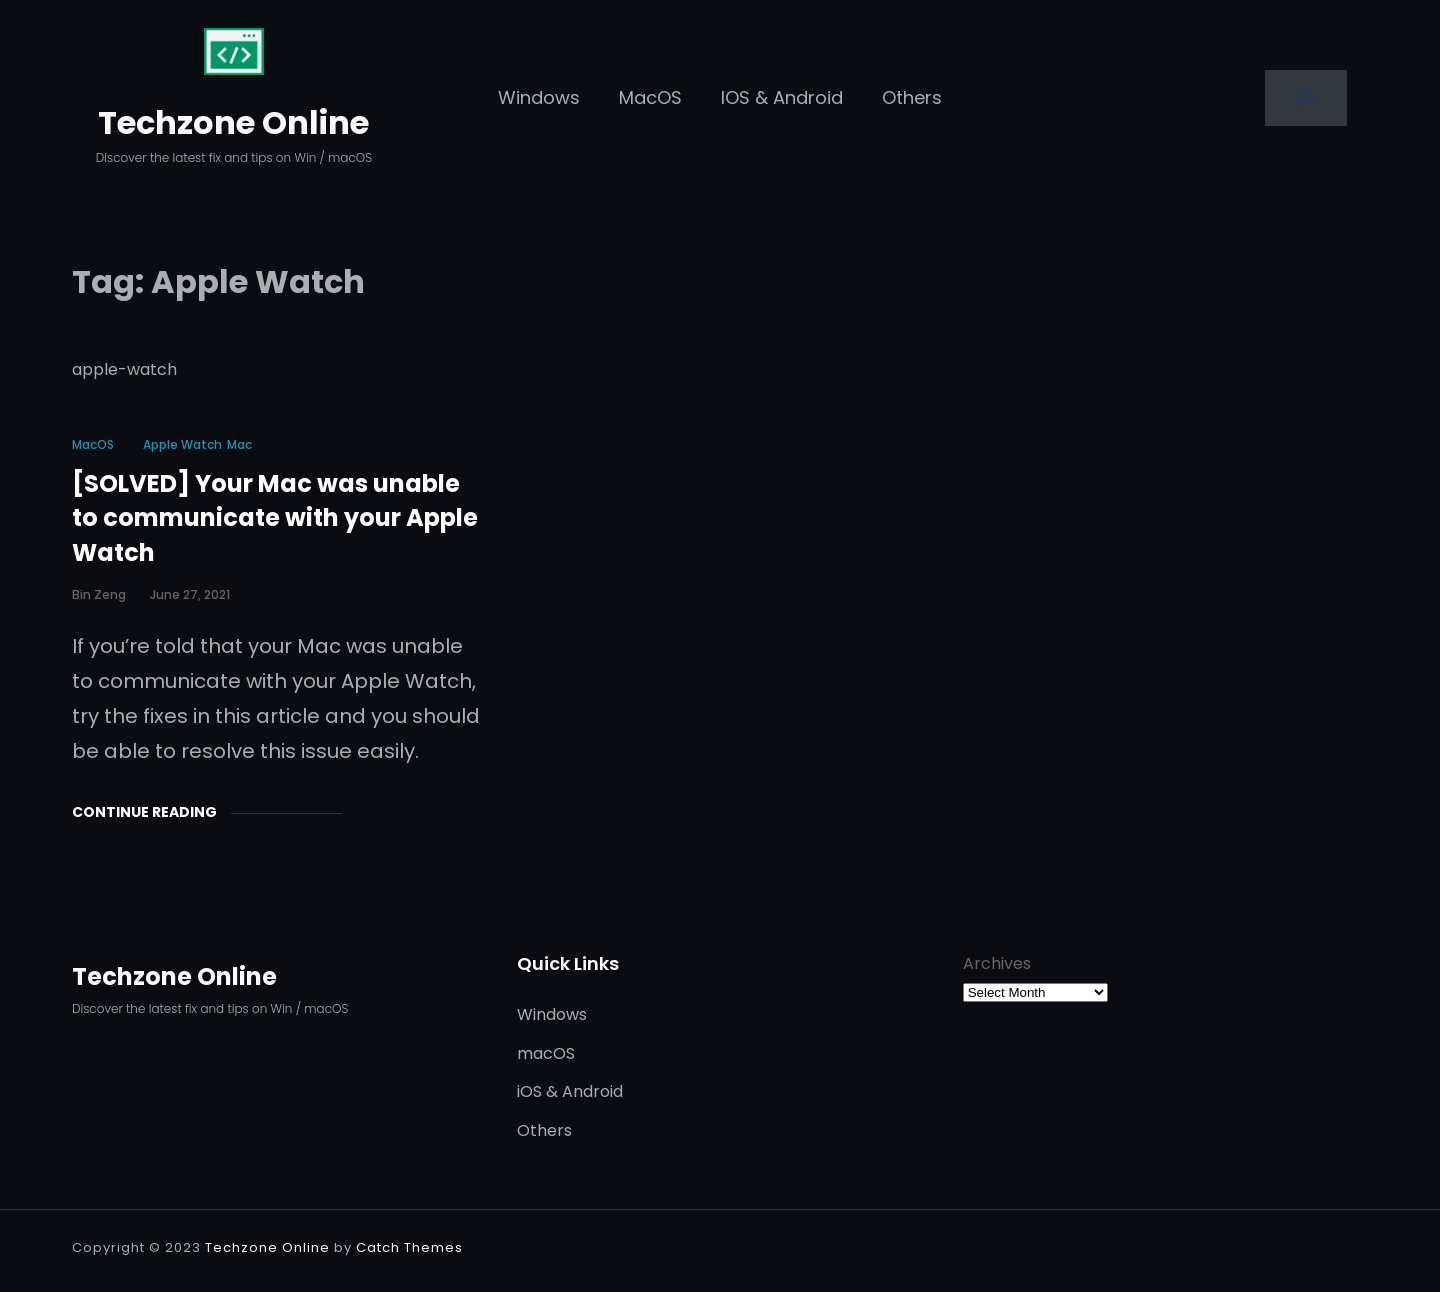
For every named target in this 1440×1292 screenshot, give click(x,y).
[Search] (1306, 98)
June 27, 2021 (190, 594)
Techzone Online (233, 122)
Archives (997, 963)
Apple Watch (182, 444)
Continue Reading (144, 812)
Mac (239, 444)
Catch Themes (409, 1247)
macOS (93, 444)
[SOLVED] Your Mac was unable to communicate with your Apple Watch (275, 518)
